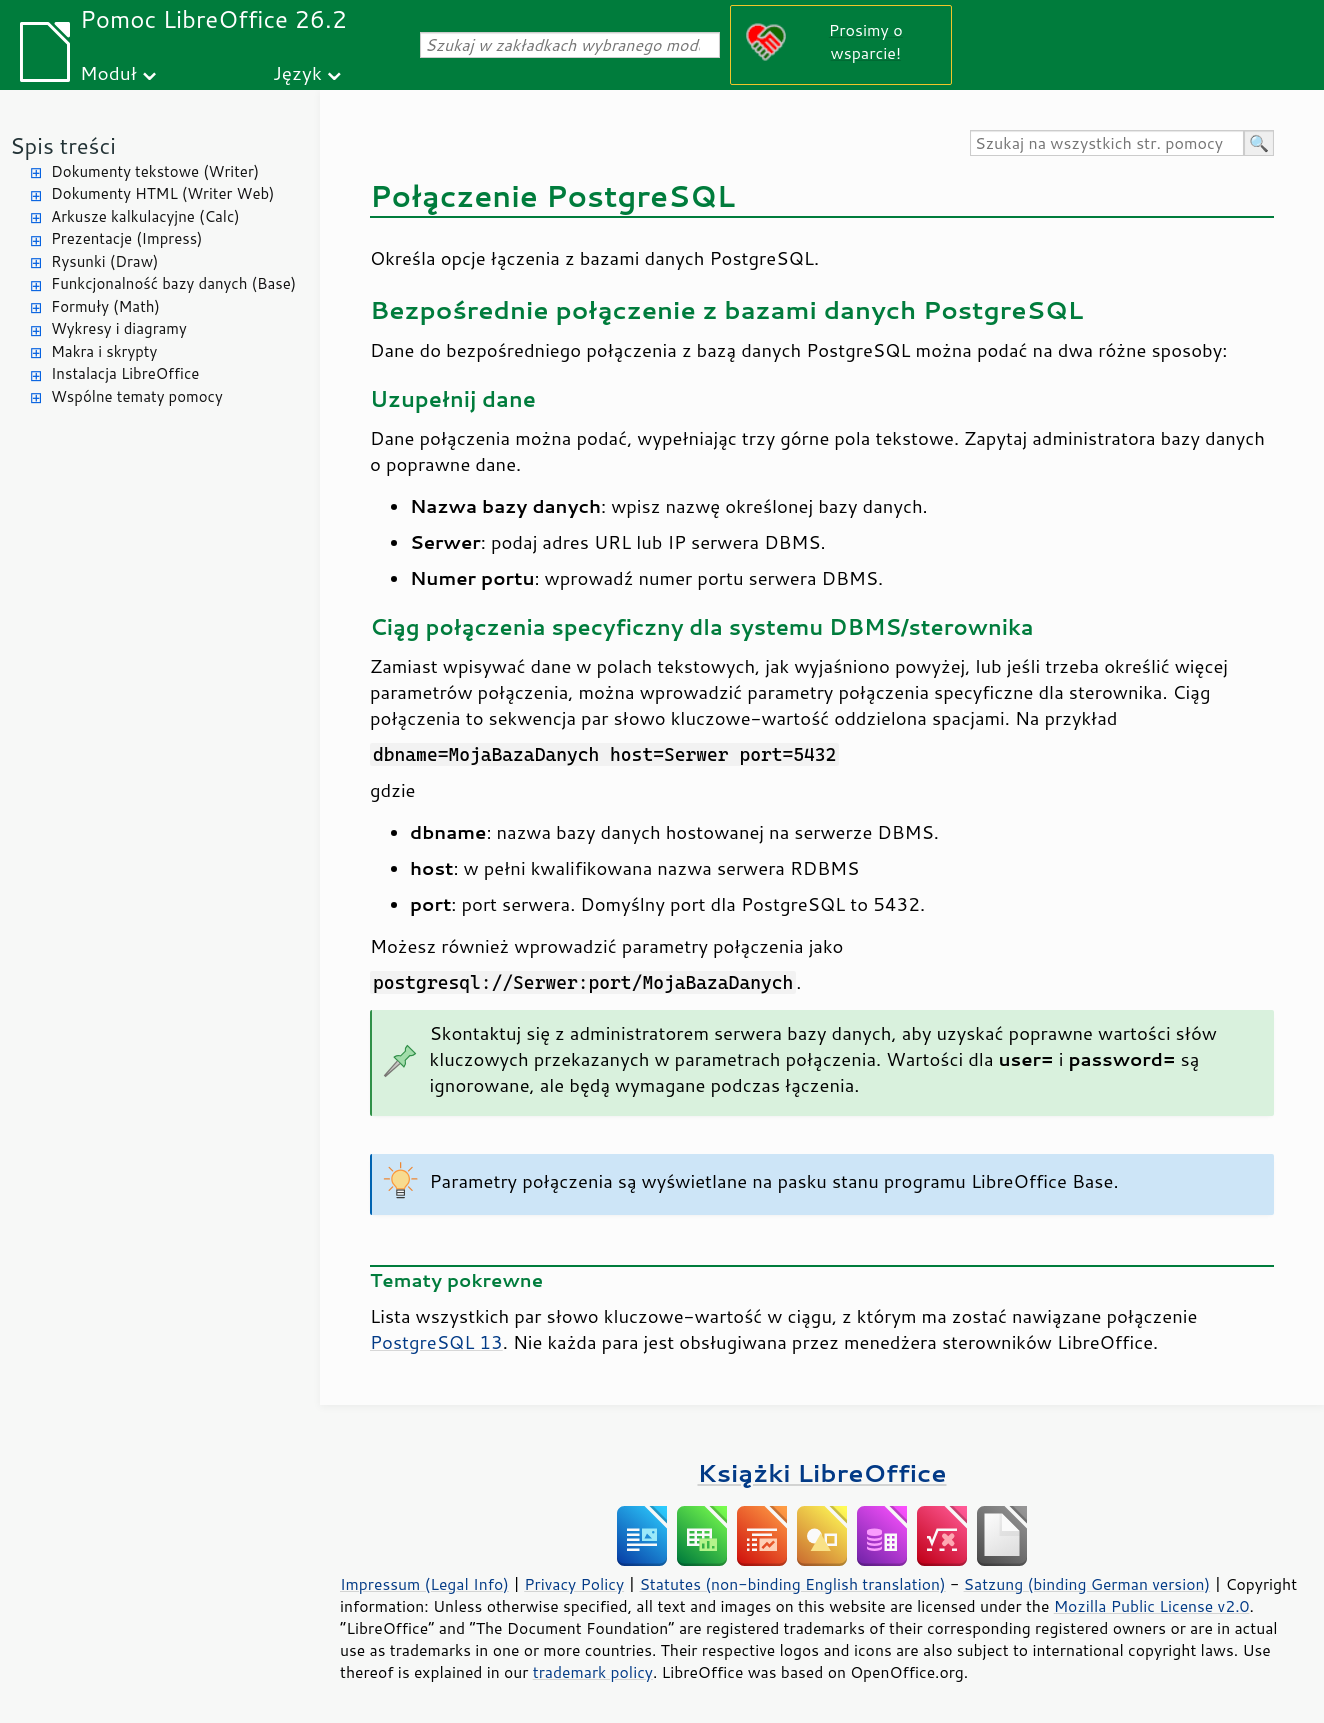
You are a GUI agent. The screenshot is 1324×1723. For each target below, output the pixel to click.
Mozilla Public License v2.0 (1152, 1606)
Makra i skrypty (104, 351)
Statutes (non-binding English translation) (792, 1584)
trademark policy (593, 1672)
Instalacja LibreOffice (125, 373)
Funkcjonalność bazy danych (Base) (173, 283)
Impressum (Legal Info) (424, 1584)
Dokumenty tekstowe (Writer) (155, 171)
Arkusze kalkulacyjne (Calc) (145, 216)
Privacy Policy (574, 1584)
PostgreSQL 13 (436, 1342)
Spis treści (63, 145)
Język (297, 72)
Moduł (108, 72)
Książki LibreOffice (822, 1472)
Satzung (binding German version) (1087, 1584)
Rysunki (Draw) (104, 261)
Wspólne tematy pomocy (137, 396)
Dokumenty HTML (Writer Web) (163, 193)
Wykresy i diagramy (119, 328)
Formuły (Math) (105, 306)
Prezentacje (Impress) (127, 238)
